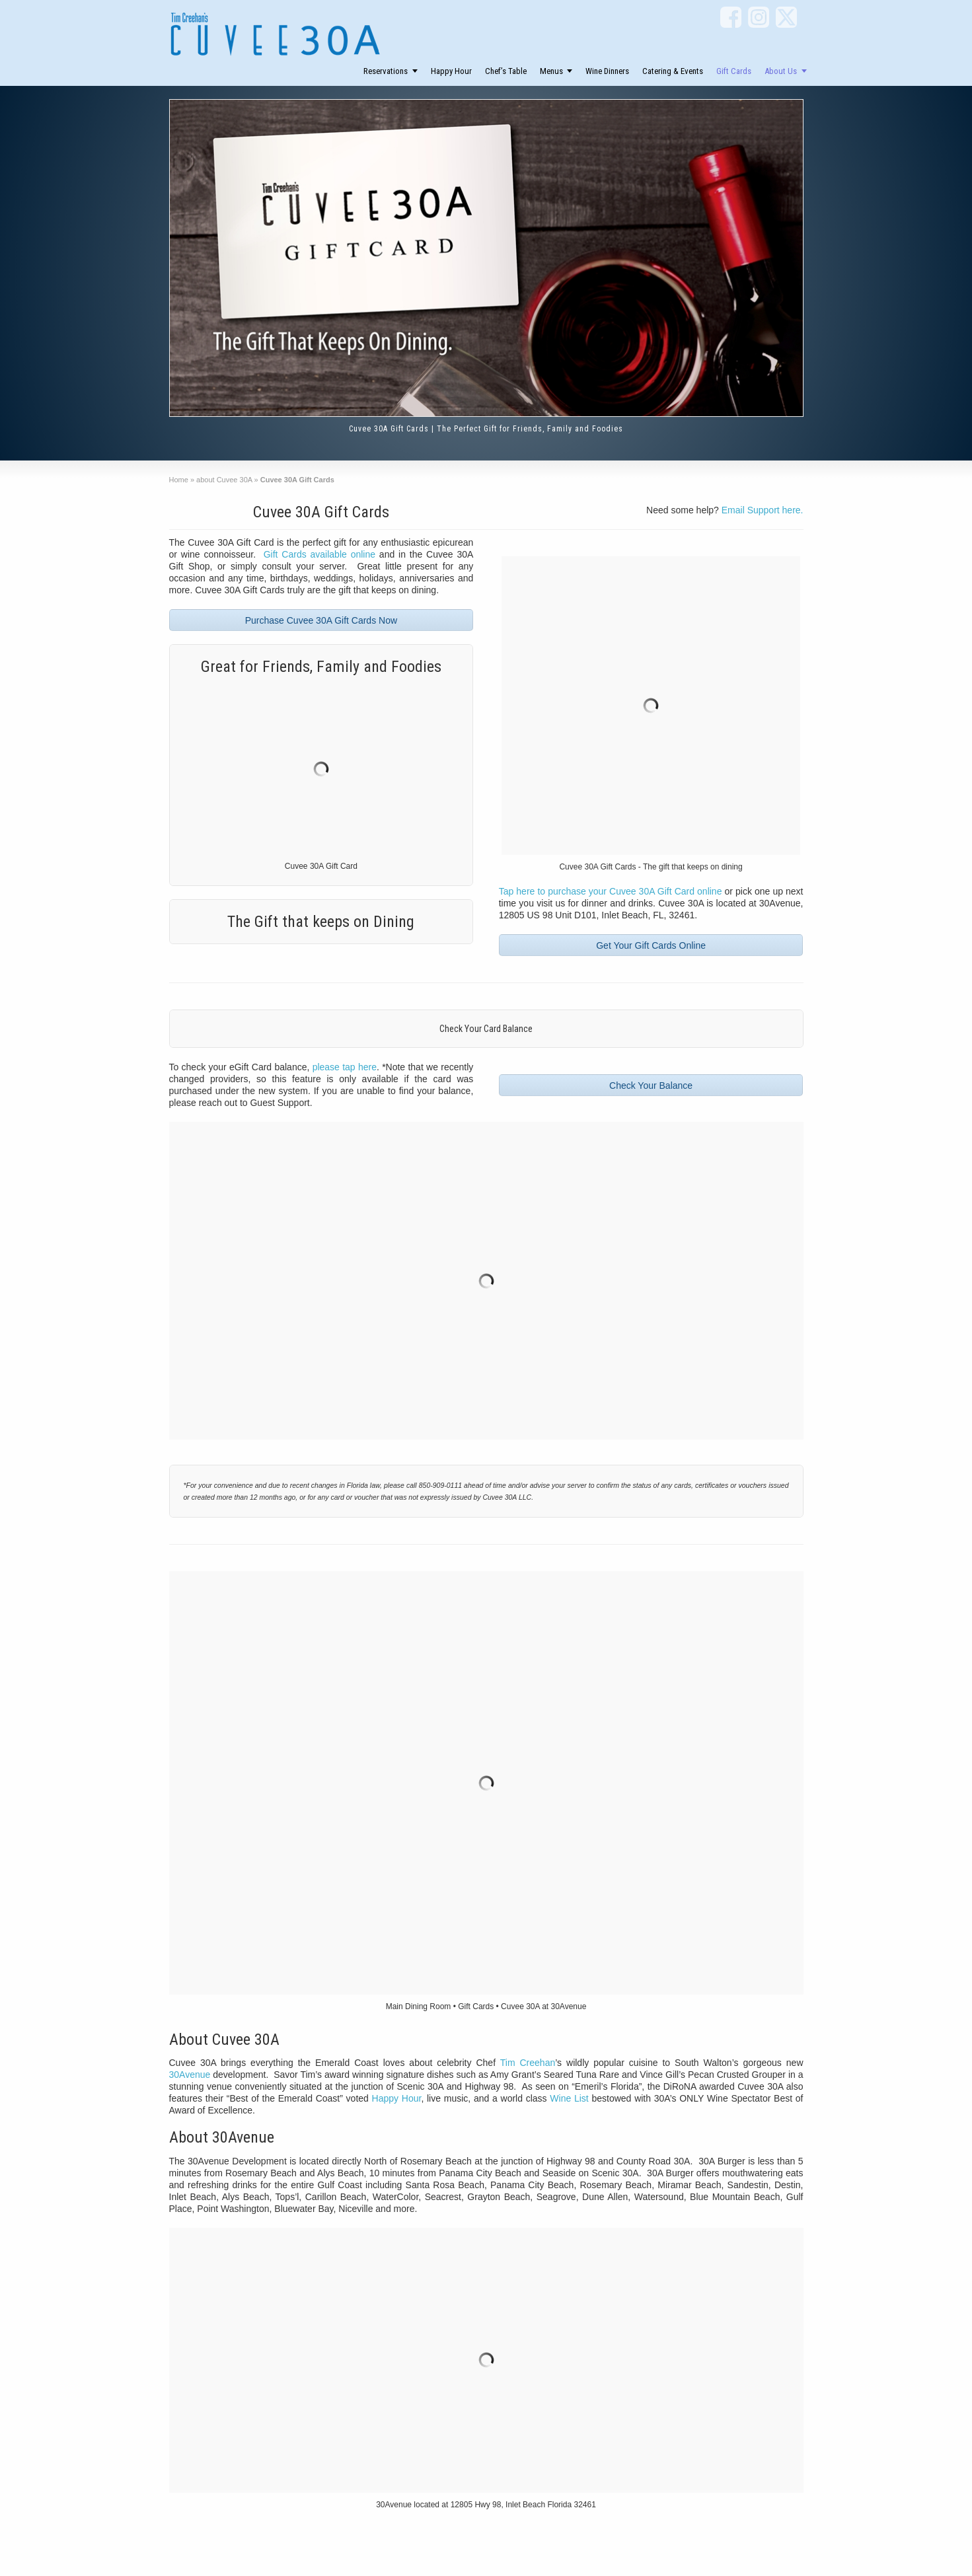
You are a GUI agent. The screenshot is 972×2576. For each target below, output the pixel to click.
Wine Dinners (607, 71)
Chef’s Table (506, 71)
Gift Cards (733, 71)
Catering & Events (672, 71)
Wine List (569, 2098)
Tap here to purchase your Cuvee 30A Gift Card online (610, 891)
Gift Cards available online (319, 554)
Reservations (385, 71)
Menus (551, 71)
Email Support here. (763, 510)
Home (178, 480)
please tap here (345, 1067)
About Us (781, 71)
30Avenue (190, 2074)
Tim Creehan (527, 2062)
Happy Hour (451, 71)
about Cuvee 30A (224, 480)
